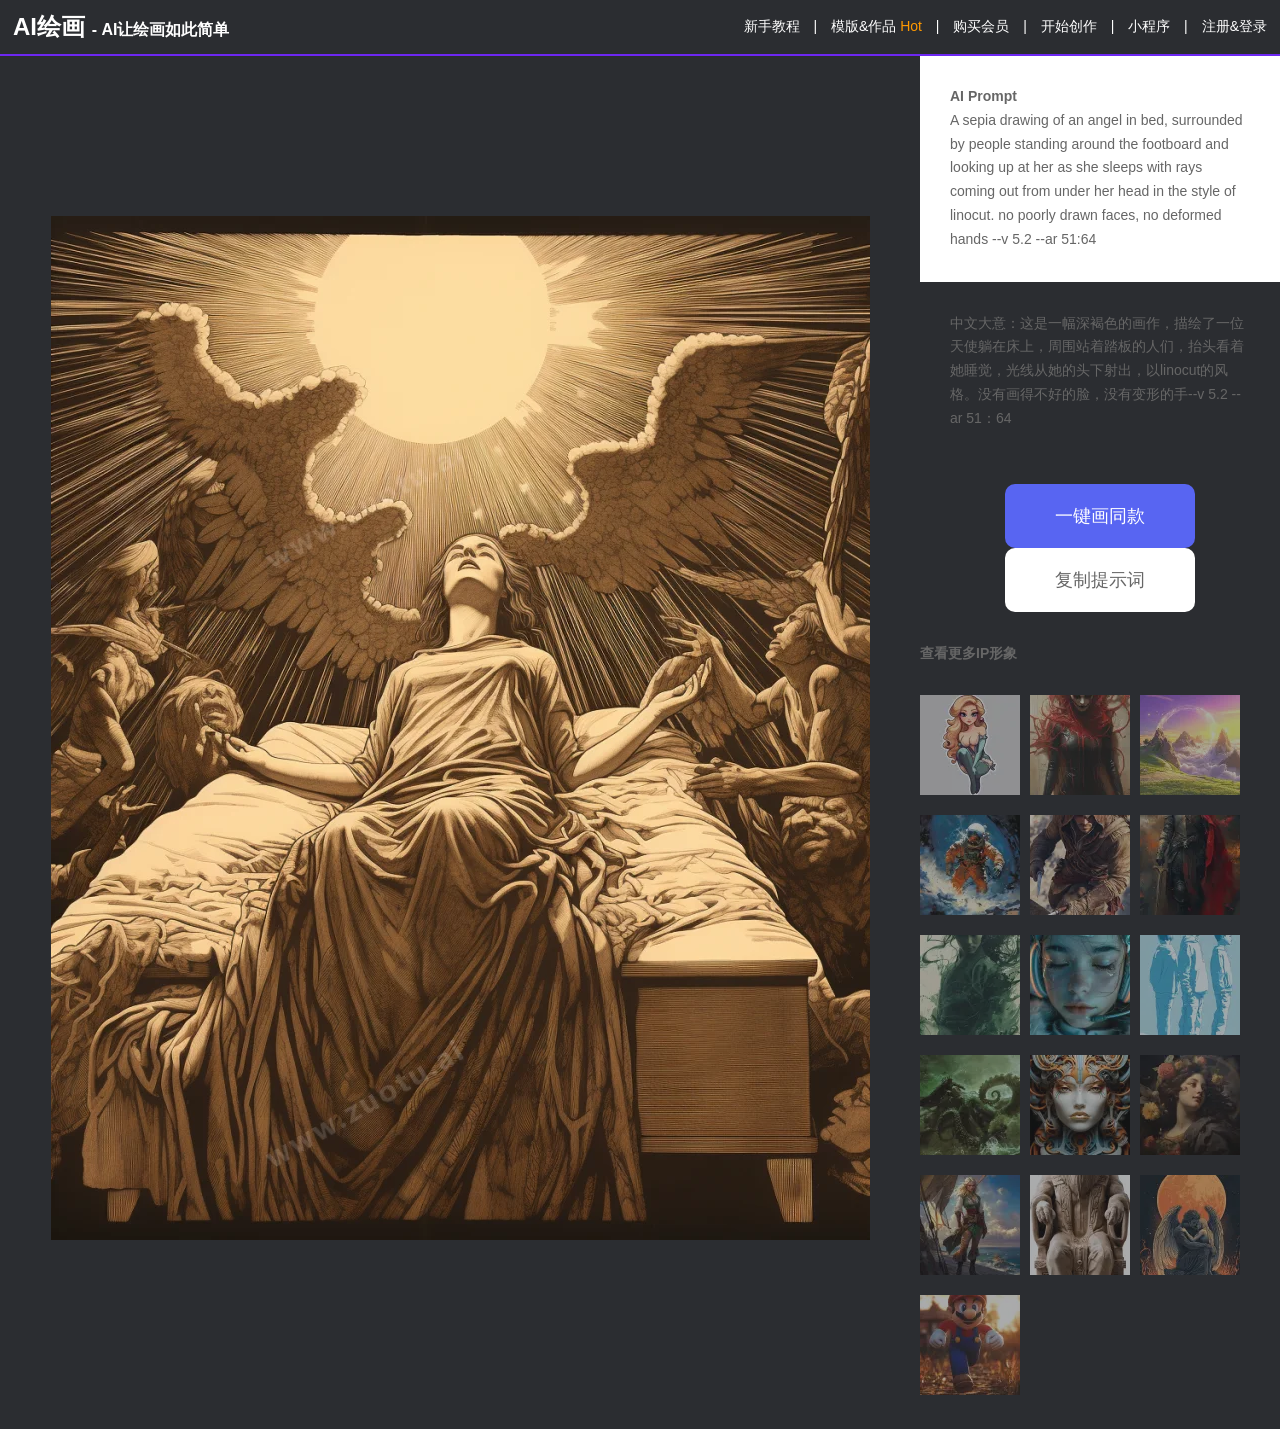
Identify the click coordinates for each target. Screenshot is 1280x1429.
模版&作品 (876, 26)
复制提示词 (1100, 580)
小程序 (1149, 26)
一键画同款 (1100, 516)
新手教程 (772, 26)
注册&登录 (1234, 26)
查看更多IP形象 (968, 653)
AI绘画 (121, 26)
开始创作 (1069, 26)
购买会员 (981, 26)
